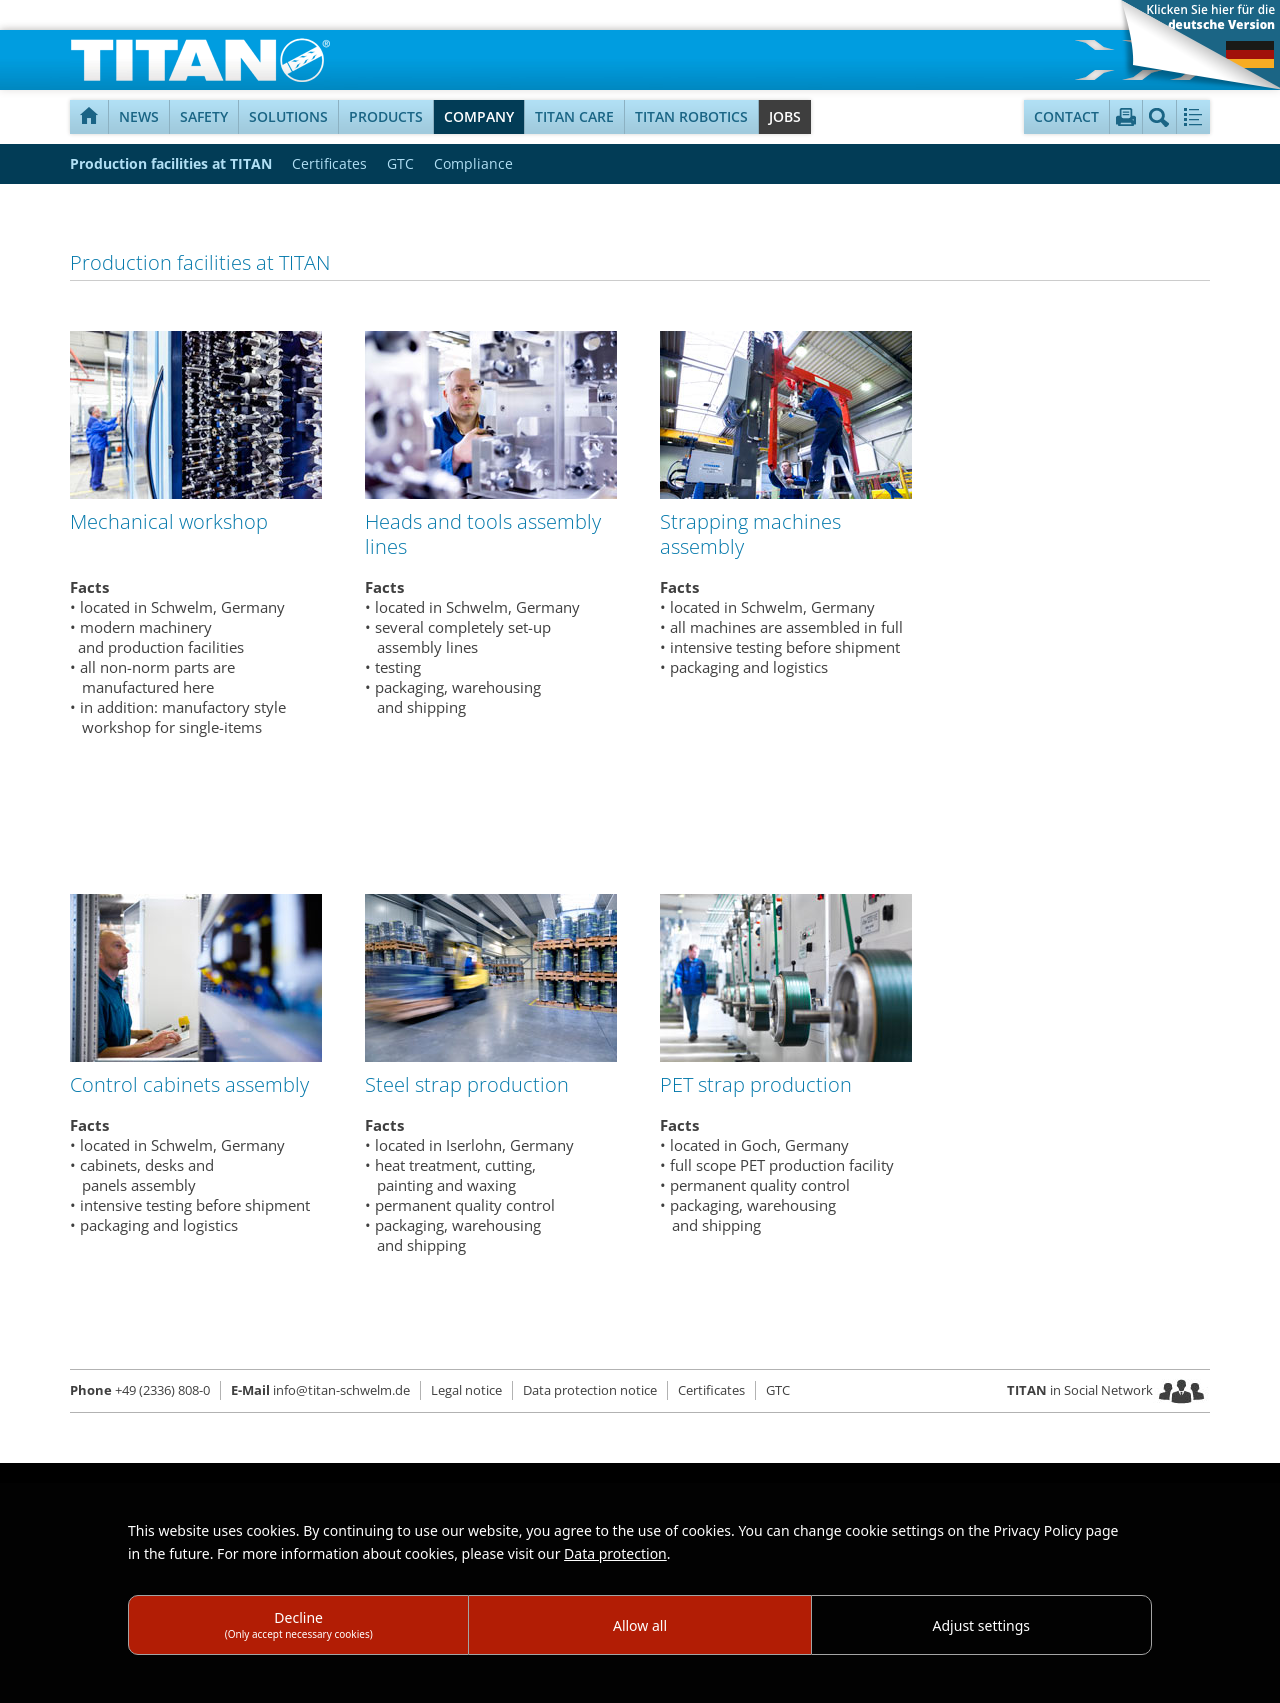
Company (479, 116)
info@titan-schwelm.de (320, 1390)
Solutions (288, 116)
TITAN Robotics (691, 116)
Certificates (329, 163)
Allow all (640, 1625)
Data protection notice (590, 1390)
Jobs (785, 116)
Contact (1066, 116)
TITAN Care (574, 116)
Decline (299, 1624)
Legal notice (466, 1390)
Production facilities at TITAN (171, 163)
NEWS (139, 116)
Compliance (473, 163)
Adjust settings (982, 1625)
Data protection (615, 1553)
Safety (204, 116)
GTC (400, 163)
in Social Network (1080, 1390)
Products (386, 116)
